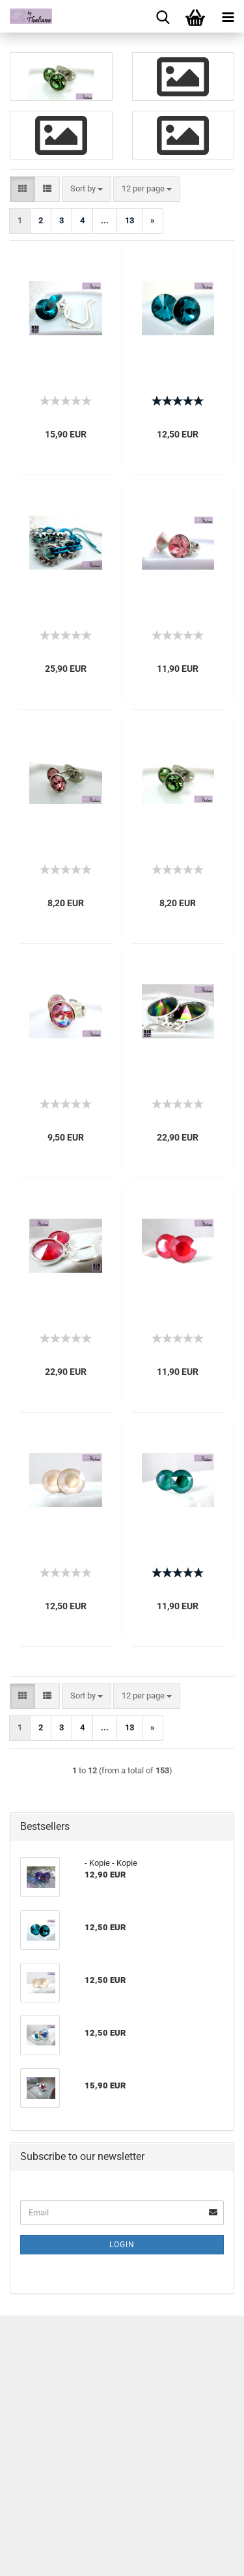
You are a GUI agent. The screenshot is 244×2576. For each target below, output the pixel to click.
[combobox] (86, 189)
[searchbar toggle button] (162, 16)
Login (122, 2244)
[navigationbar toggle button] (227, 16)
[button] (22, 189)
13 (129, 220)
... (105, 220)
